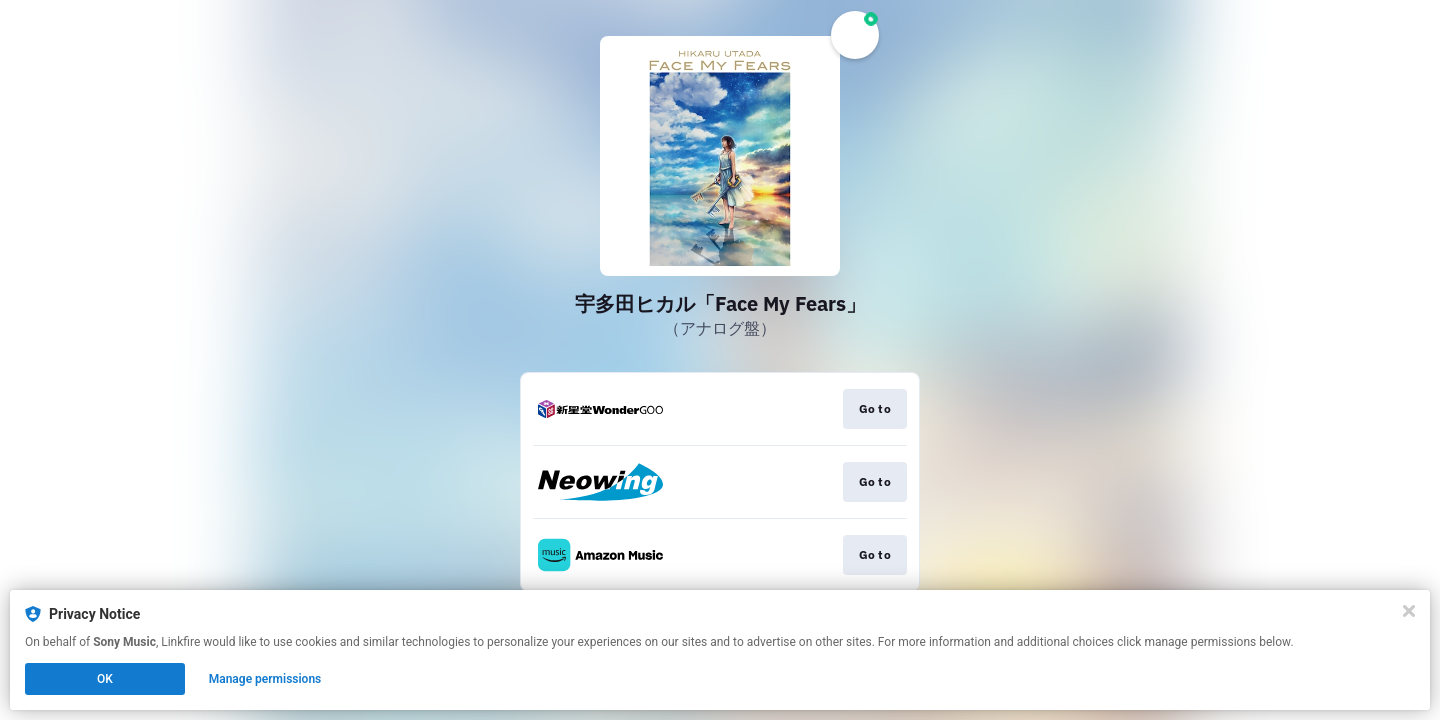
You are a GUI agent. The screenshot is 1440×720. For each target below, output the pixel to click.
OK (105, 679)
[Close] (1409, 611)
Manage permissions (265, 679)
